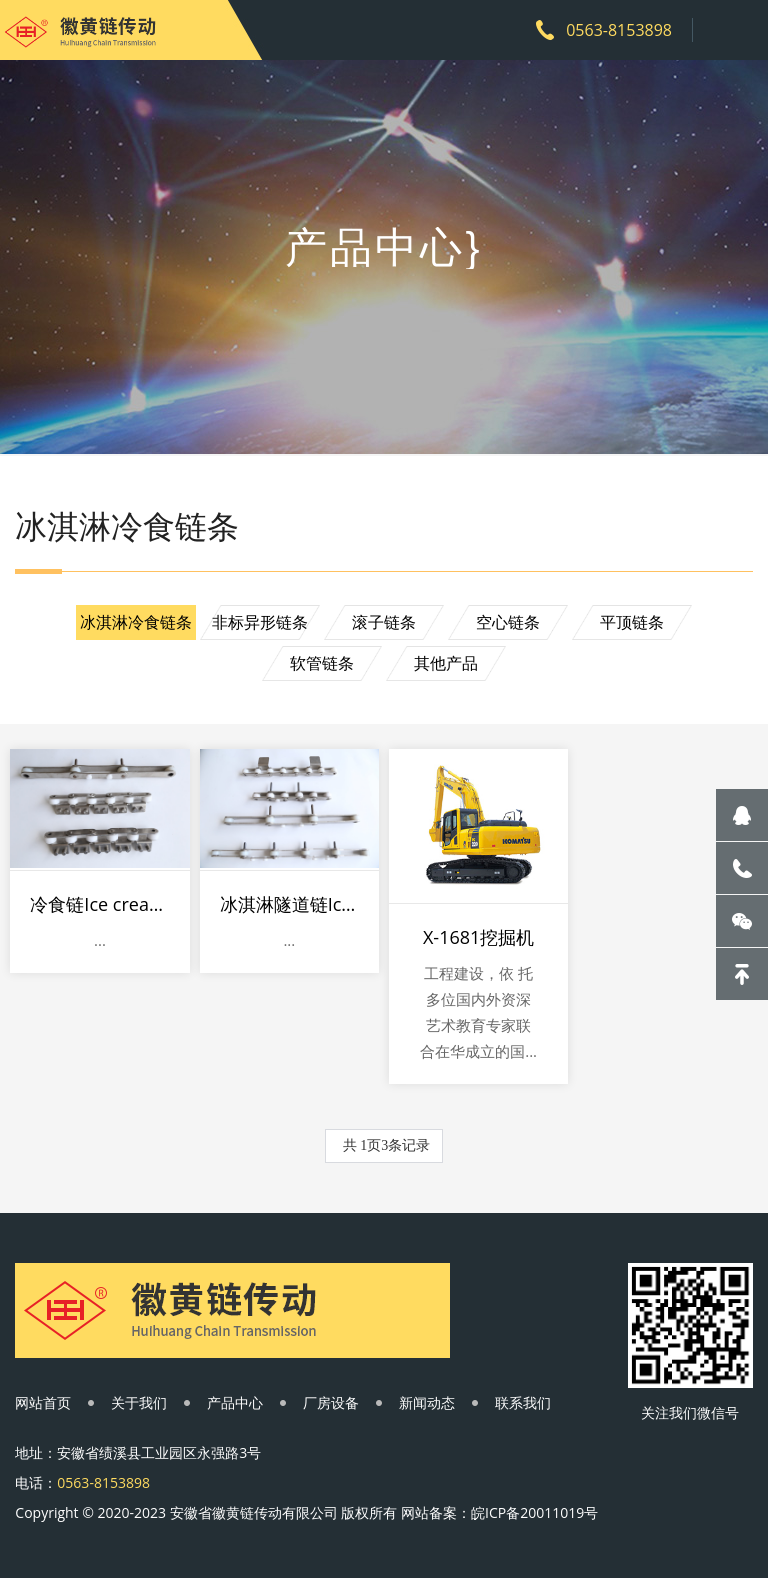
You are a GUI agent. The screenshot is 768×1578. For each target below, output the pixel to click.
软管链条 (322, 663)
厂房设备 (331, 1402)
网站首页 (43, 1402)
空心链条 (508, 622)
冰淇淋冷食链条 (136, 622)
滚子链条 (384, 622)
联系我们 (523, 1402)
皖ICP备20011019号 (534, 1512)
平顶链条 (632, 622)
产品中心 (235, 1402)
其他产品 (446, 663)
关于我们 (139, 1402)
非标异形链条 (260, 622)
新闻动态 (427, 1402)
